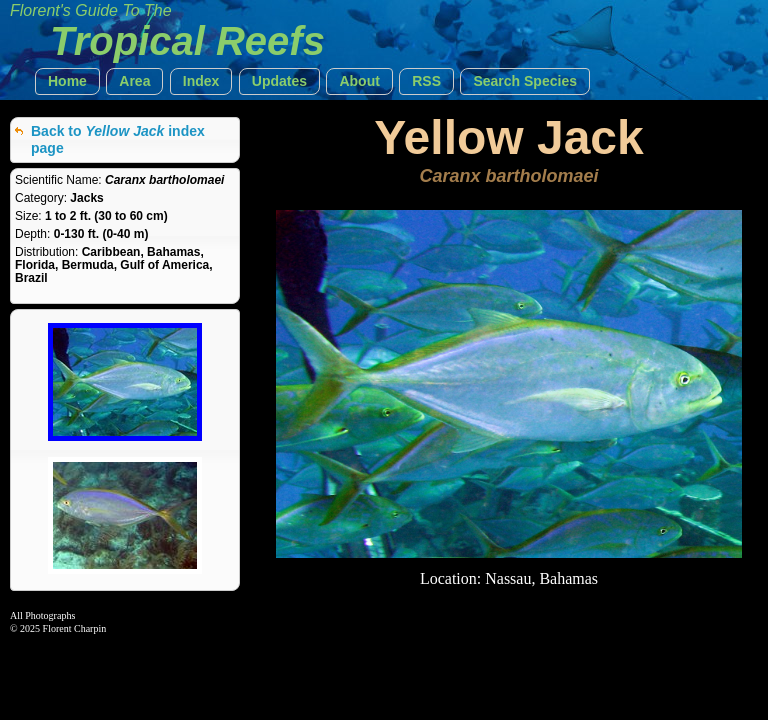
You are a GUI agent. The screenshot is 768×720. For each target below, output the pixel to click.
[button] (67, 81)
